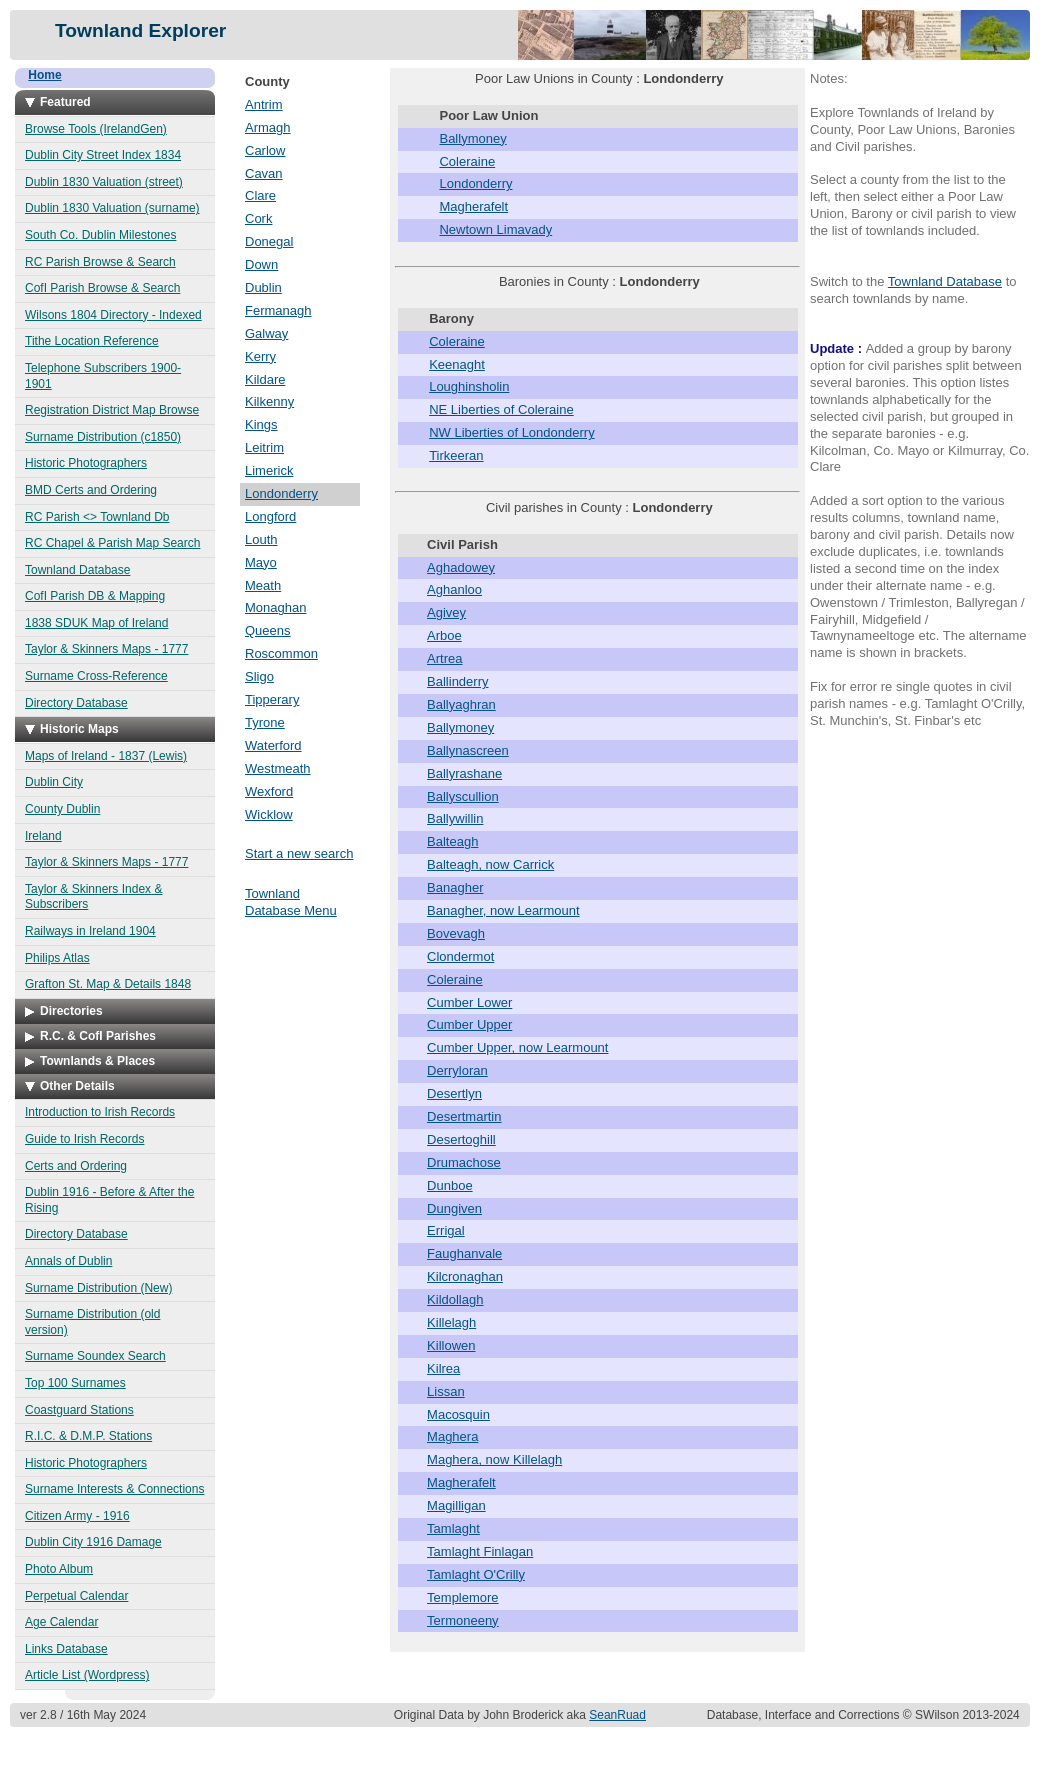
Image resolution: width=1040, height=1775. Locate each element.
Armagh (268, 127)
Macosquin (458, 1414)
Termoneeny (463, 1620)
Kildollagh (455, 1299)
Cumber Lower (469, 1002)
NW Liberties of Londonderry (511, 432)
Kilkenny (269, 401)
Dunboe (450, 1185)
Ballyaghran (461, 704)
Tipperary (272, 699)
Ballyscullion (463, 796)
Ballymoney (472, 138)
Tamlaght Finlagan (480, 1551)
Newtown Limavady (495, 229)
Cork (258, 218)
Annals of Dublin (68, 1261)
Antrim (264, 104)
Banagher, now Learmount (503, 910)
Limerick (269, 470)
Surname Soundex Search (95, 1356)
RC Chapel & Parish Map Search (112, 543)
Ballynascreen (468, 750)
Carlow (265, 150)
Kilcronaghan (465, 1276)
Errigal (446, 1230)
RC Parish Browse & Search (100, 262)
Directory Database (76, 703)
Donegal (269, 241)
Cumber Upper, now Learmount (517, 1047)
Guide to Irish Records (84, 1139)
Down (261, 264)
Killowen (451, 1345)
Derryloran (457, 1070)
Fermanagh (278, 310)
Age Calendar (61, 1622)
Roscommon (281, 653)
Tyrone (265, 722)
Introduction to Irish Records (100, 1112)
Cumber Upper (469, 1024)
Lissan (446, 1391)
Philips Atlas (57, 958)
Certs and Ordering (76, 1166)
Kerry (260, 356)
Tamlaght (453, 1528)
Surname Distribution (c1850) (103, 437)
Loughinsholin (469, 386)
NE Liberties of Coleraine (501, 409)
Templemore (463, 1597)
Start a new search (299, 853)
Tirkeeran (456, 455)
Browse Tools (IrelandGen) (96, 129)
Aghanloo (454, 589)
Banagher (455, 887)
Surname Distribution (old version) (92, 1322)
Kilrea (443, 1368)
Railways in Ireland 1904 (90, 931)
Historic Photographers (86, 463)
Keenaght (457, 364)
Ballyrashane (464, 773)
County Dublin (62, 809)
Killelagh (451, 1322)
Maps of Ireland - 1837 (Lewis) (106, 756)
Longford (270, 516)
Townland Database (77, 570)
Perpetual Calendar (76, 1596)
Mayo (261, 562)
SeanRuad (617, 1715)
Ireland (43, 836)
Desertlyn (454, 1093)
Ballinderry (457, 681)
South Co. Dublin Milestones (100, 235)
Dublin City (54, 782)
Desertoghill (461, 1139)
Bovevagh (456, 933)
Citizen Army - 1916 (77, 1516)
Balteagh (452, 841)
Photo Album (59, 1569)
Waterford (273, 745)
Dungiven (454, 1208)
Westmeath (278, 768)
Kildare (265, 379)
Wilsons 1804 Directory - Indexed (113, 315)
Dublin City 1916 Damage (93, 1542)
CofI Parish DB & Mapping (95, 596)
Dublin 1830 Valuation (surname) (112, 208)
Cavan (264, 173)
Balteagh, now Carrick (490, 864)
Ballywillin (455, 818)
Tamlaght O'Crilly (476, 1574)
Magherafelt (473, 206)
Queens (268, 630)
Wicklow (269, 814)
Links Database (66, 1649)
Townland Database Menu (291, 902)
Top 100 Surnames (75, 1383)
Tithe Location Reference (92, 341)
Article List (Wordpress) (87, 1675)
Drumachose (464, 1162)
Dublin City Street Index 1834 (103, 155)
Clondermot (460, 956)
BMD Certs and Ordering (91, 490)
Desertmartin (464, 1116)
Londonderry (281, 493)
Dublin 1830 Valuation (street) (104, 182)
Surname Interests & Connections (114, 1489)
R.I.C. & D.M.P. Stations (88, 1436)
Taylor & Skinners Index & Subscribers (93, 897)
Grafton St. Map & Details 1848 (108, 984)
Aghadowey (461, 567)
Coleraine (467, 161)
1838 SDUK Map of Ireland (96, 623)
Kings (261, 424)
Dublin (263, 287)
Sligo (259, 676)
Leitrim (264, 447)
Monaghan (275, 607)
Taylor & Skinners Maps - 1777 (106, 649)
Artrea (444, 658)
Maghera (452, 1436)
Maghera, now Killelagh (494, 1459)
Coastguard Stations (79, 1410)
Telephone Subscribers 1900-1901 (103, 376)
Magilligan (456, 1505)
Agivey (446, 612)
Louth (261, 539)
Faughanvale (464, 1253)
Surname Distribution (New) (98, 1288)
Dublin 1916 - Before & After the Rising (109, 1200)
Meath (263, 585)
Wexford (269, 791)
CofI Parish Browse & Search (102, 288)
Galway (266, 333)
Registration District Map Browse (112, 410)
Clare (260, 195)
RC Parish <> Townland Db (97, 517)
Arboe (444, 635)
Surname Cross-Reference (96, 676)
